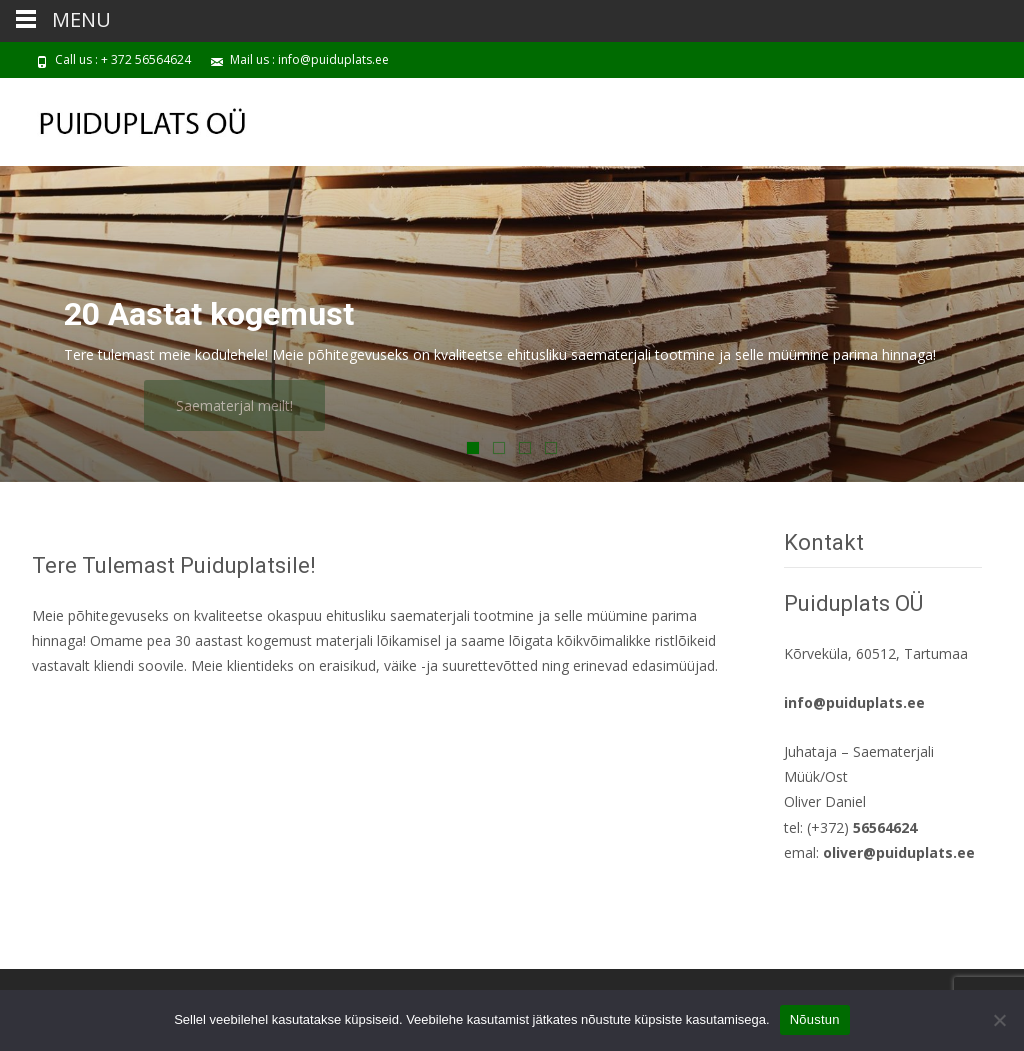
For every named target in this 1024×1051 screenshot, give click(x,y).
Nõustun (815, 1019)
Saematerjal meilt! (261, 405)
